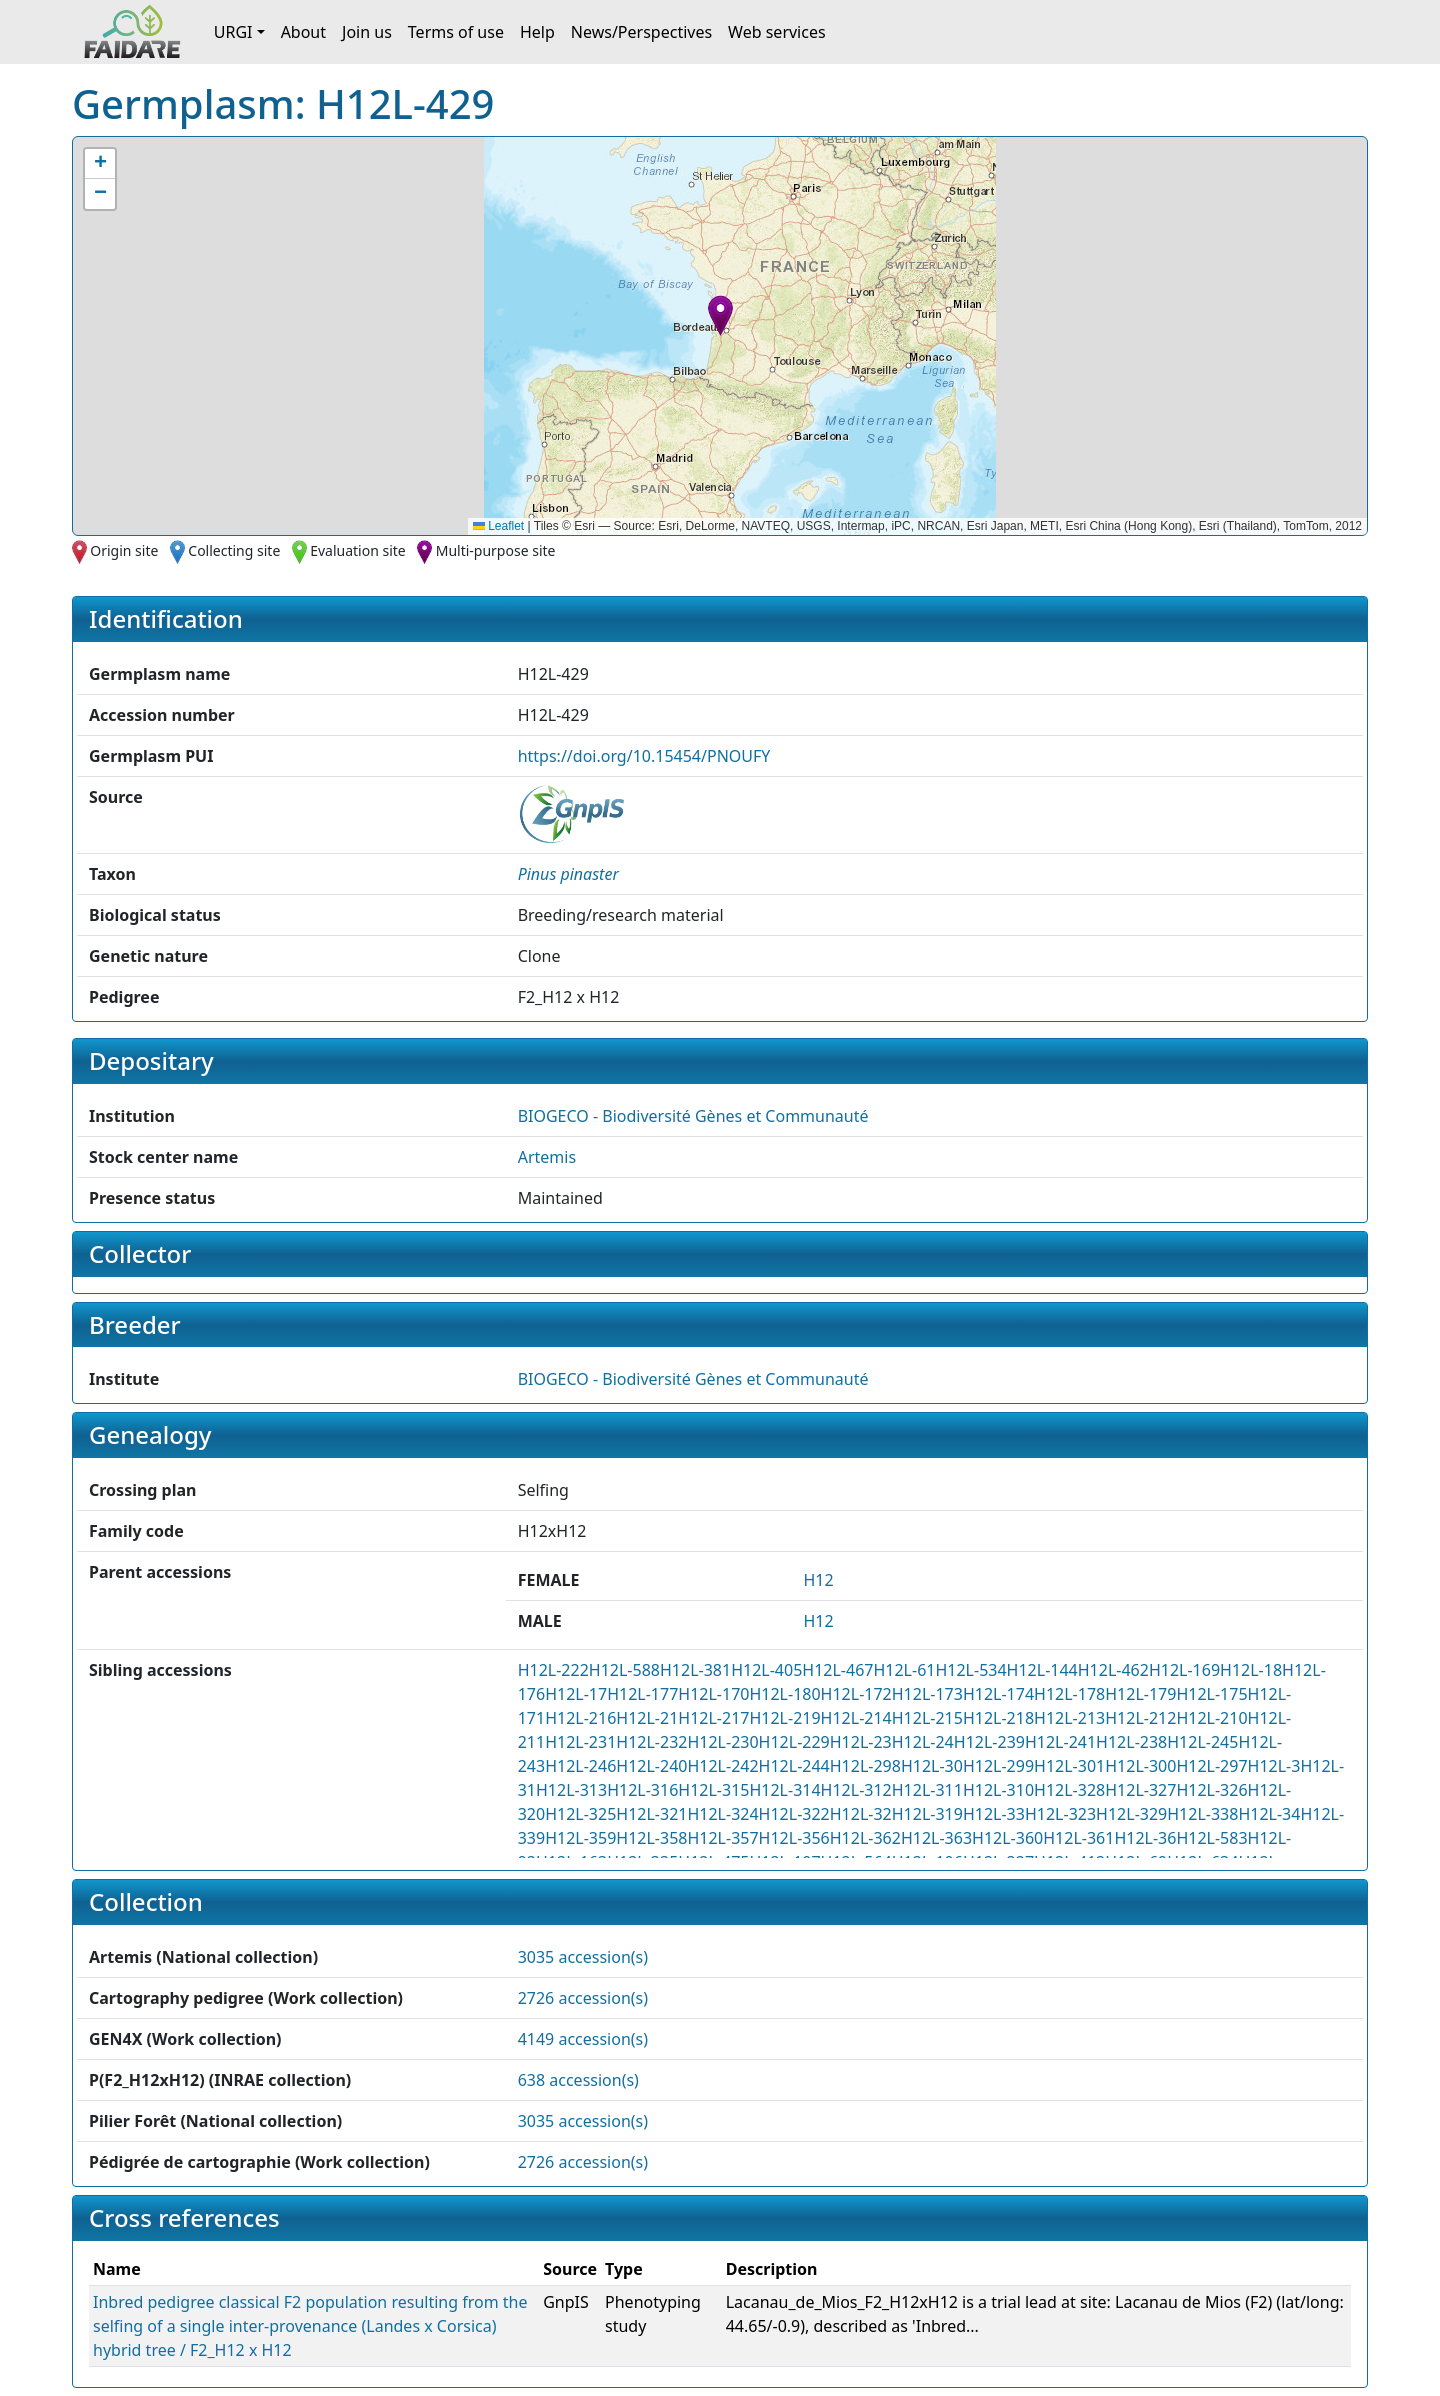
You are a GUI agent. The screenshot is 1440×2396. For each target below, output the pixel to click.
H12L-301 (1069, 1766)
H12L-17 (576, 1694)
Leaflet (498, 526)
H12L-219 (784, 1718)
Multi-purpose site (496, 550)
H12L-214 (856, 1718)
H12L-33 (994, 1814)
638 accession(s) (578, 2080)
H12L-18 (1251, 1670)
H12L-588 (624, 1670)
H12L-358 (651, 1838)
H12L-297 (1211, 1766)
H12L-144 (1042, 1670)
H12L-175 (1211, 1694)
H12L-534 (970, 1670)
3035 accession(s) (583, 1957)
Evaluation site (358, 550)
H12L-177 (642, 1694)
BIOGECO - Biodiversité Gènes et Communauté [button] (693, 1116)
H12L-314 (784, 1790)
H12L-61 (904, 1670)
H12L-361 (1078, 1838)
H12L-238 (1131, 1742)
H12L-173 (927, 1694)
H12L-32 (861, 1814)
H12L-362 (865, 1838)
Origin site (124, 550)
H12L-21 (647, 1718)
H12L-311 (927, 1790)
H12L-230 (722, 1742)
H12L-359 (580, 1838)
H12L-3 (1274, 1766)
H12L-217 (713, 1718)
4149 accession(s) (583, 2039)
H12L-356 (794, 1838)
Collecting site (234, 550)
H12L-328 (1069, 1790)
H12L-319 (927, 1814)
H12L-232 (651, 1742)
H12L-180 (784, 1694)
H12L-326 (1211, 1790)
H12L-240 (651, 1766)
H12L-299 (998, 1766)
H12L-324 (722, 1814)
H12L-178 (1069, 1694)
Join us (367, 32)
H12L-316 (642, 1790)
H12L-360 (1007, 1838)
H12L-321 (651, 1814)
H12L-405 (766, 1670)
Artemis (547, 1157)
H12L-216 (580, 1718)
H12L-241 (1060, 1742)
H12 (818, 1580)
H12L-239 (989, 1742)
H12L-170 (713, 1694)
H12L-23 (861, 1742)
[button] (720, 315)
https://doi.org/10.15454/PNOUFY (644, 756)
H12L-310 (998, 1790)
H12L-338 (1202, 1814)
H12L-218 (998, 1718)
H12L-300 (1140, 1766)
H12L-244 (794, 1766)
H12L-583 (1211, 1838)
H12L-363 (936, 1838)
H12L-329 (1131, 1814)
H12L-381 (695, 1670)
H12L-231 (580, 1742)
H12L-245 (1202, 1742)
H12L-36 (1145, 1838)
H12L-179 (1140, 1694)
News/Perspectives (641, 32)
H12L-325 (580, 1814)
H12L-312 (856, 1790)
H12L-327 (1140, 1790)
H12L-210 (1211, 1718)
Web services (777, 32)
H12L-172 (856, 1694)
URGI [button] (233, 32)
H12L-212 (1140, 1718)
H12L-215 (927, 1718)
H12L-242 (722, 1766)
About (303, 32)
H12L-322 (794, 1814)
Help (537, 32)
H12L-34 (1269, 1814)
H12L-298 (865, 1766)
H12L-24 (923, 1742)
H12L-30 (932, 1766)
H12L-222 (553, 1670)
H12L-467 (837, 1670)
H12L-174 (998, 1694)
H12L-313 (571, 1790)
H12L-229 (794, 1742)
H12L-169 (1184, 1670)
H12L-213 (1069, 1718)
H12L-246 (580, 1766)
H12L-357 (722, 1838)
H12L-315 (713, 1790)
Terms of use (456, 32)
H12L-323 (1060, 1814)
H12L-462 (1113, 1670)
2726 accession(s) (583, 1998)
